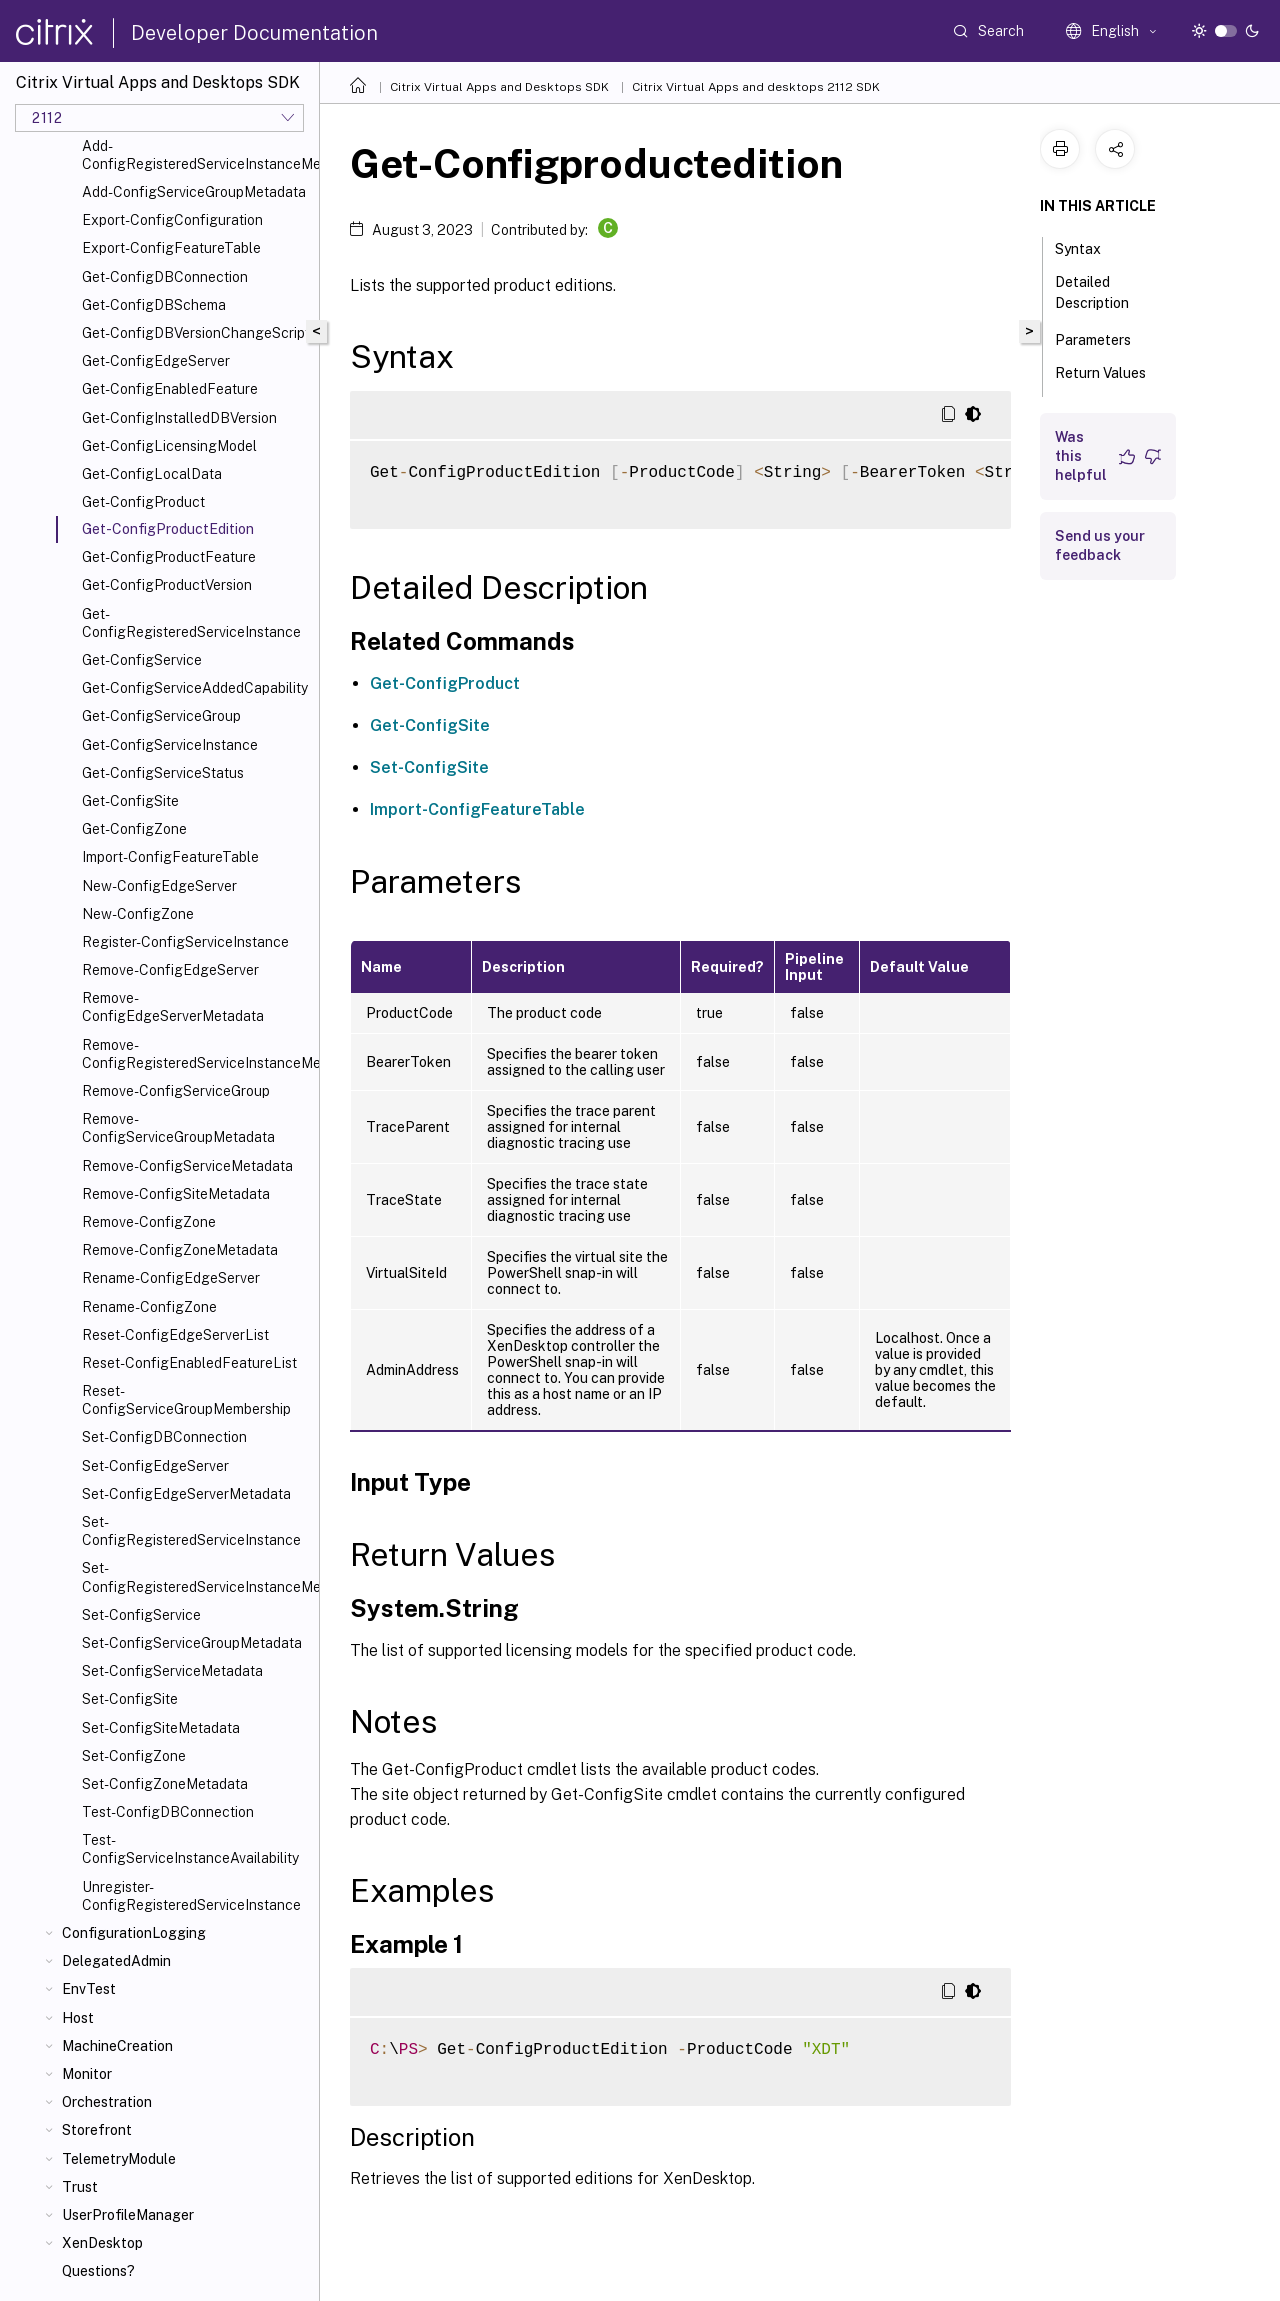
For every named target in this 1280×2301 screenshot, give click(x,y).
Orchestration (107, 2102)
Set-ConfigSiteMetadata (161, 1728)
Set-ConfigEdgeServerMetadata (186, 1494)
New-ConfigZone (138, 914)
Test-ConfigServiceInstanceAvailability (190, 1849)
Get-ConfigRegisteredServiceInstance (191, 623)
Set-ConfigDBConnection (164, 1437)
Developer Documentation (254, 33)
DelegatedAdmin (116, 1961)
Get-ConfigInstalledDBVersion (179, 418)
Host (78, 2018)
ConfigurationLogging (134, 1933)
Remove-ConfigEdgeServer (170, 970)
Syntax (1089, 247)
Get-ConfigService (142, 660)
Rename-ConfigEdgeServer (171, 1278)
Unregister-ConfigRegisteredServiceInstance (191, 1896)
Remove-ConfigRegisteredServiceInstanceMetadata (196, 1054)
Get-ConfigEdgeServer (156, 361)
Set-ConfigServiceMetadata (172, 1671)
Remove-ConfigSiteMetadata (176, 1194)
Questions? (98, 2271)
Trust (80, 2187)
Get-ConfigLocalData (152, 474)
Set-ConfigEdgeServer (155, 1466)
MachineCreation (117, 2046)
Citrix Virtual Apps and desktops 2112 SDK (756, 87)
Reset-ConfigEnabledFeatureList (189, 1363)
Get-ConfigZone (134, 829)
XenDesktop (102, 2243)
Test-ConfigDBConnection (168, 1812)
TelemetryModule (119, 2159)
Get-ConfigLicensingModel (169, 446)
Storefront (97, 2130)
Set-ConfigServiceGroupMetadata (192, 1643)
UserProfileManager (128, 2215)
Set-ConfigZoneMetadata (165, 1784)
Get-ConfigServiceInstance (170, 745)
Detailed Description (1103, 292)
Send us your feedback (1100, 545)
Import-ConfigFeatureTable (170, 857)
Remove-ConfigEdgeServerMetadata (173, 1007)
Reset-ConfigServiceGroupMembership (186, 1400)
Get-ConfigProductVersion (167, 585)
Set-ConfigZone (134, 1756)
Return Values (1100, 382)
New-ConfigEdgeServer (159, 886)
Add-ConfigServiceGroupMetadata (194, 192)
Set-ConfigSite (130, 1699)
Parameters (1104, 338)
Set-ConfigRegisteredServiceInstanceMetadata (196, 1577)
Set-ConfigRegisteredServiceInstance (191, 1531)
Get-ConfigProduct (143, 502)
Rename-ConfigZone (149, 1307)
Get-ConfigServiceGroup (161, 716)
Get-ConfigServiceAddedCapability (195, 688)
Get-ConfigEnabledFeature (170, 389)
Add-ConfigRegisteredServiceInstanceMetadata (196, 155)
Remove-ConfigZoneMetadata (180, 1250)
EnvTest (89, 1989)
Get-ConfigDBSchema (154, 305)
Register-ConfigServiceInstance (185, 942)
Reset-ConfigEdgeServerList (175, 1335)
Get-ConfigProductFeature (169, 557)
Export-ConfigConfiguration (172, 220)
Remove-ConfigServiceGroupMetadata (178, 1128)
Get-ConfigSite (130, 801)
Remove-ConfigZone (149, 1222)
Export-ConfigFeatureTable (171, 248)
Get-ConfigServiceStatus (163, 773)
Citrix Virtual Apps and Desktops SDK (499, 87)
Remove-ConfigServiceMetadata (187, 1166)
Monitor (87, 2074)
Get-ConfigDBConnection (165, 277)
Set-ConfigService (141, 1615)
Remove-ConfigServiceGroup (176, 1091)
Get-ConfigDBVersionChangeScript (196, 333)
